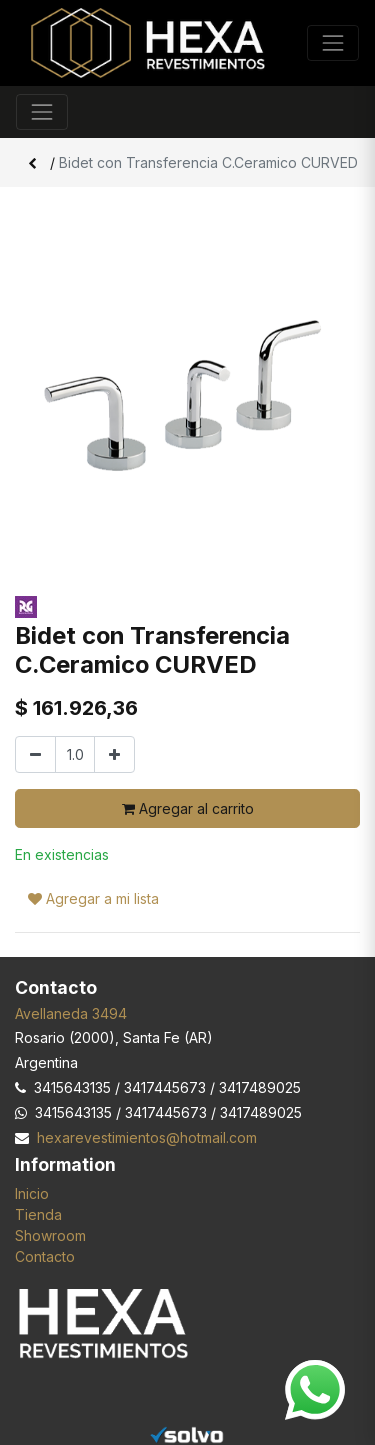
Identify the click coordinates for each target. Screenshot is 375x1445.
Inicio (32, 1193)
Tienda (38, 1214)
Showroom (50, 1235)
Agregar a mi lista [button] (93, 898)
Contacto (45, 1256)
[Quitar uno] (35, 754)
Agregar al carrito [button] (188, 808)
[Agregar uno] (114, 754)
